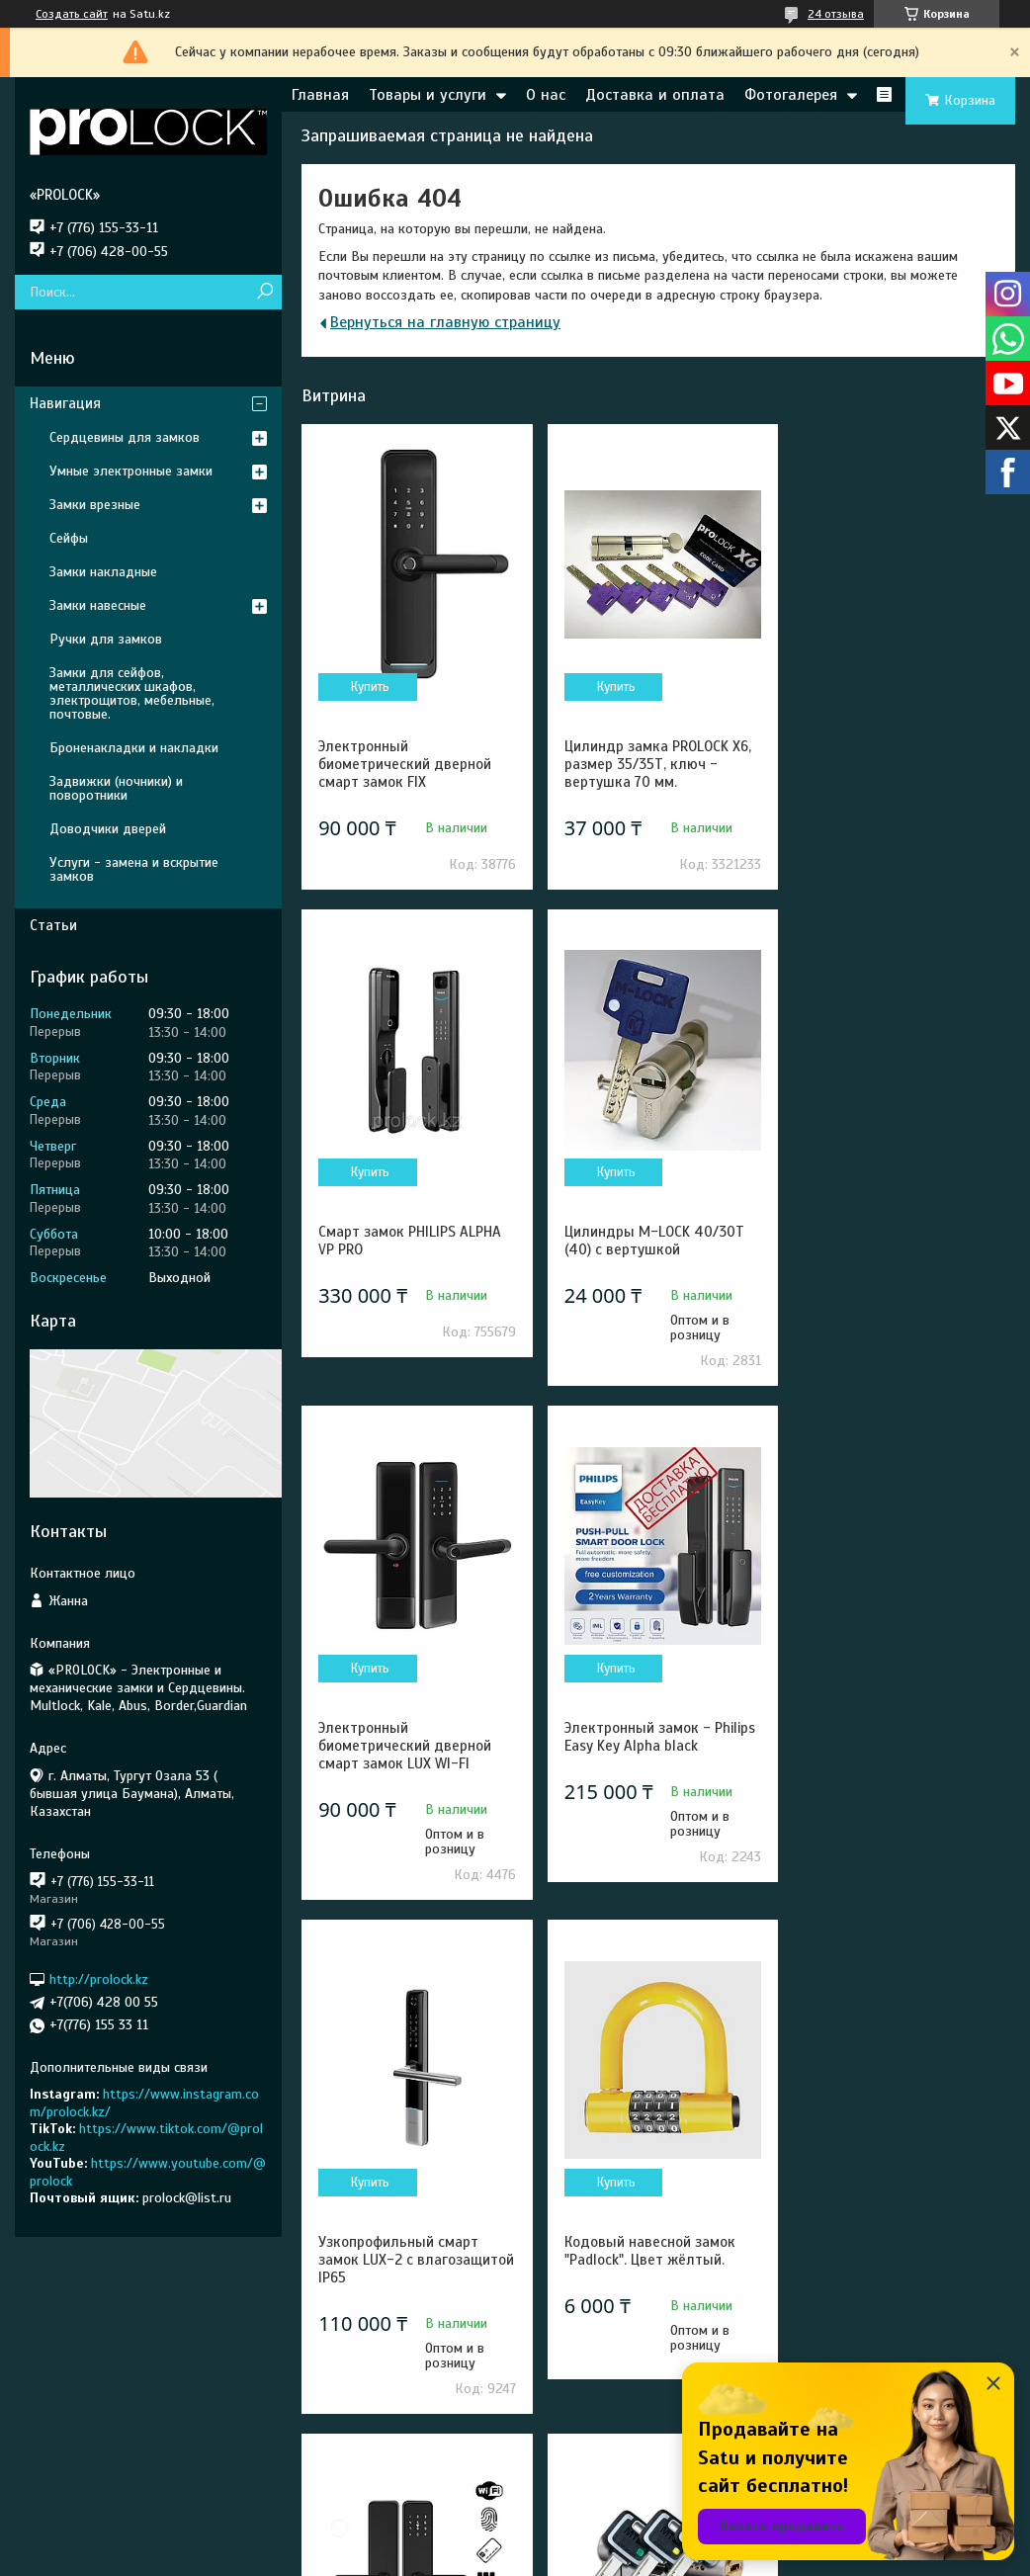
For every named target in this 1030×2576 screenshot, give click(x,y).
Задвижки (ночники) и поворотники (116, 788)
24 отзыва (836, 14)
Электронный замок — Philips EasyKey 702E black (888, 2286)
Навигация (65, 403)
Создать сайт (72, 14)
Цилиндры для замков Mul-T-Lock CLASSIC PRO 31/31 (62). (655, 2295)
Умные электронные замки (131, 471)
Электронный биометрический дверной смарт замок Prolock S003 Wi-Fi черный (890, 1772)
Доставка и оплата (655, 95)
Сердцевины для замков (124, 437)
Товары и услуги (427, 95)
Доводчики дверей (107, 828)
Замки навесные (97, 605)
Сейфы (68, 538)
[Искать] (264, 292)
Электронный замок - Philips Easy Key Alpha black (899, 1240)
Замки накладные (103, 571)
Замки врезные (94, 504)
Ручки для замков (105, 639)
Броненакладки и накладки (133, 747)
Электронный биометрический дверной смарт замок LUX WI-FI (647, 1249)
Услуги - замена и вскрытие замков (133, 869)
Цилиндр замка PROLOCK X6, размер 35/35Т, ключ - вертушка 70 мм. (654, 764)
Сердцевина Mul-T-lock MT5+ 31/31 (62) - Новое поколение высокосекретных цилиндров (398, 2313)
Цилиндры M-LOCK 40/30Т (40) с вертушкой (408, 1240)
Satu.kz (600, 2539)
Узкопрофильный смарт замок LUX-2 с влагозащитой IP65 (398, 1763)
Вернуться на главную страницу (445, 322)
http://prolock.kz (98, 1979)
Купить (369, 687)
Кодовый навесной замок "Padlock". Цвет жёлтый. (646, 1754)
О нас (545, 95)
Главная (320, 95)
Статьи (53, 925)
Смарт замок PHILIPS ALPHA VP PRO (895, 755)
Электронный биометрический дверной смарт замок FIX (404, 764)
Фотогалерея (790, 95)
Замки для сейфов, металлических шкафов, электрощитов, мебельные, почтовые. (132, 693)
